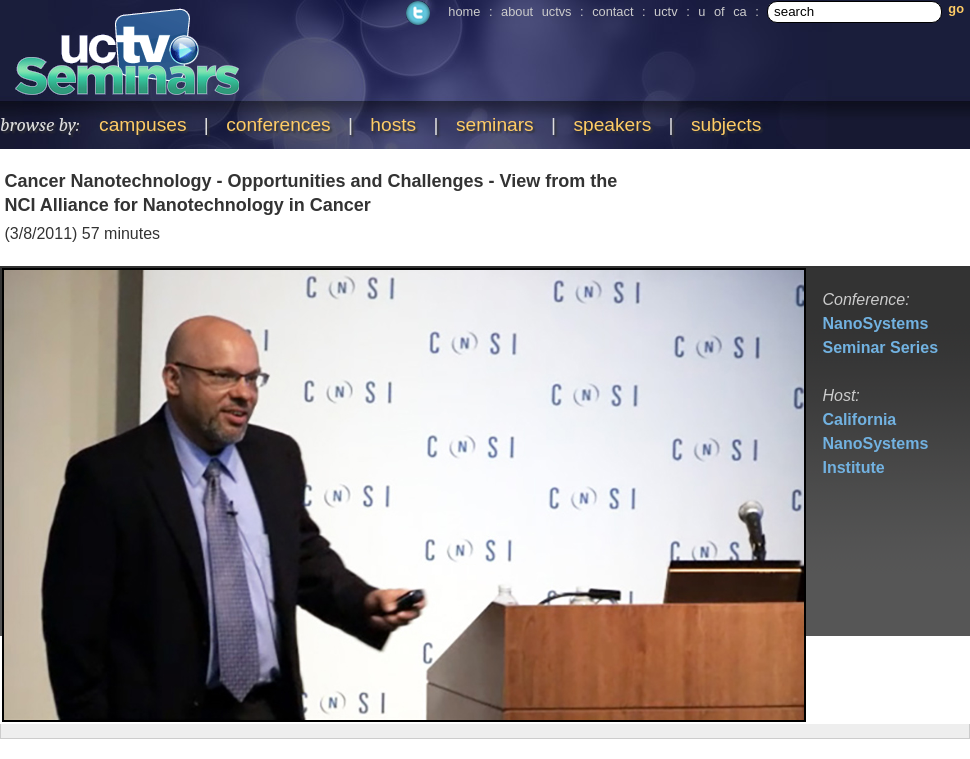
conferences (278, 124)
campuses (142, 124)
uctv (665, 11)
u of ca (722, 11)
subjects (726, 124)
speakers (612, 124)
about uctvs (536, 11)
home (464, 11)
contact (612, 11)
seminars (495, 124)
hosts (393, 124)
